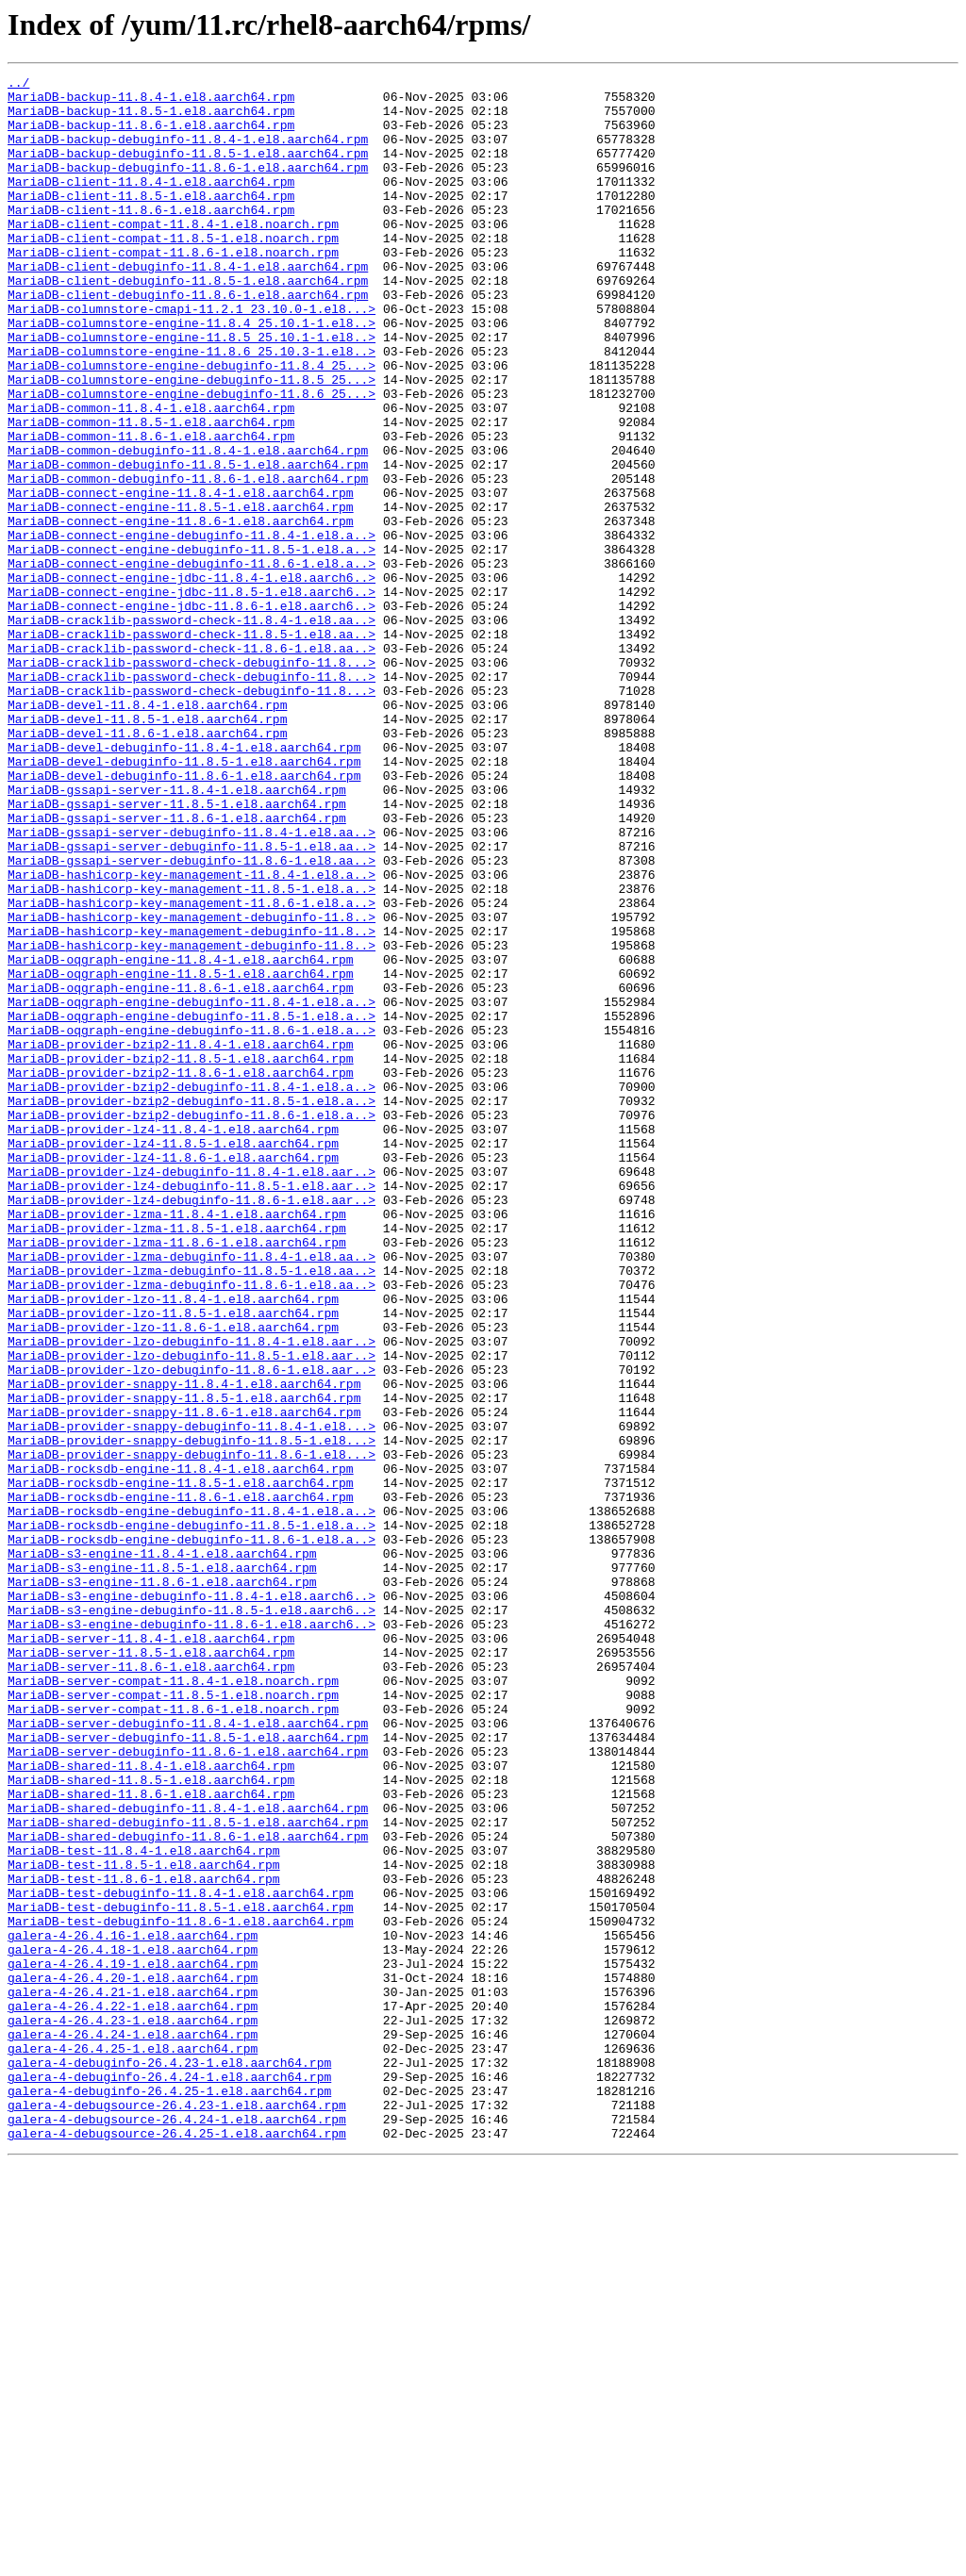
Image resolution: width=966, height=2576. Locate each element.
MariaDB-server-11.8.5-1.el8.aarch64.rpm (151, 1968)
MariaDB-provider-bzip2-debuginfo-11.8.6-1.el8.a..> (191, 1323)
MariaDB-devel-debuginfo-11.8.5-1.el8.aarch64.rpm (184, 899)
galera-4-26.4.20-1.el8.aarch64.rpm (133, 2359)
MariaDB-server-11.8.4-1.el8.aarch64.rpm (151, 1951)
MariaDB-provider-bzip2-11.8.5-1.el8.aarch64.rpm (181, 1255)
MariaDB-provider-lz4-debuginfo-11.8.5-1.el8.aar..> (191, 1408)
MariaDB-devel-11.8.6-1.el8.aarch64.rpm (147, 865)
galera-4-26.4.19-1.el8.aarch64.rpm (133, 2342)
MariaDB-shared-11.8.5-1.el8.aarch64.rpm (151, 2121)
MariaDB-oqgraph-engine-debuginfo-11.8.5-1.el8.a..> (191, 1205)
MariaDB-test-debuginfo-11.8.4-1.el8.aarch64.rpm (181, 2257)
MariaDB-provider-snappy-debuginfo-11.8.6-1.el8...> (191, 1731)
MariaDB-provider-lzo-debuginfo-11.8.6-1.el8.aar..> (191, 1629)
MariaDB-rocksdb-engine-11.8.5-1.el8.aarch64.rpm (181, 1765)
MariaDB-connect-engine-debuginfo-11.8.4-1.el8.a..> (191, 627)
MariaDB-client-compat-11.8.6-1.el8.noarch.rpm (173, 288)
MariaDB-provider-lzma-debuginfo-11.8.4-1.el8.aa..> (191, 1493)
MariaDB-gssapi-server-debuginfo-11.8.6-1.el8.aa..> (191, 1018)
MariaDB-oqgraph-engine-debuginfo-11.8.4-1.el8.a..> (191, 1188)
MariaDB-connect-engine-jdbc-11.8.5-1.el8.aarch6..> (191, 695)
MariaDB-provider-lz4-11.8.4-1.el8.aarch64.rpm (173, 1340)
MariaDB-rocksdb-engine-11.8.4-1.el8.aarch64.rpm (181, 1748)
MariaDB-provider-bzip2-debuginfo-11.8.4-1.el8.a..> (191, 1289)
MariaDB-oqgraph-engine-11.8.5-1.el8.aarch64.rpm (181, 1154)
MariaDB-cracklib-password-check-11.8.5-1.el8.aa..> (191, 746)
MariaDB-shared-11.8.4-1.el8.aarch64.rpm (151, 2104)
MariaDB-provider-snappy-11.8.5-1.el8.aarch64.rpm (184, 1663)
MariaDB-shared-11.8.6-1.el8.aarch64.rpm (151, 2138)
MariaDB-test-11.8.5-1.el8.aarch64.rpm (144, 2223)
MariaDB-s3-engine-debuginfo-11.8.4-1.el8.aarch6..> (191, 1900)
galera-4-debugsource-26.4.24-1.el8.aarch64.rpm (177, 2528)
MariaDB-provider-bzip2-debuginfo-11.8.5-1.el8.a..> (191, 1306)
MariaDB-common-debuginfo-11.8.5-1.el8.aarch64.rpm (188, 543)
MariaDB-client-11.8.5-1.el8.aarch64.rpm (151, 220)
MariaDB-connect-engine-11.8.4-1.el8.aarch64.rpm (181, 577)
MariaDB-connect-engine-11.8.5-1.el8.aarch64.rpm (181, 594)
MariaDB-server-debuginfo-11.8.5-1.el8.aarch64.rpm (188, 2070)
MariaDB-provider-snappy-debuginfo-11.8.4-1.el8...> (191, 1697)
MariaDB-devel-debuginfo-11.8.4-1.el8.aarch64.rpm (184, 882)
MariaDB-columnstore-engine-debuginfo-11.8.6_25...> (191, 458)
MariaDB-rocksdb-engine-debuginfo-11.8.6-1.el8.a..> (191, 1833)
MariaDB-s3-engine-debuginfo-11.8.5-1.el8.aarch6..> (191, 1917)
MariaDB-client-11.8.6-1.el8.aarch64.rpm (151, 237)
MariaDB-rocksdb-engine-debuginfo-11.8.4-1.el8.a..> (191, 1799)
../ (18, 84)
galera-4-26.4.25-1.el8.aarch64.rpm (133, 2444)
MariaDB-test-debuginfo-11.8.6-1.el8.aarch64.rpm (181, 2291)
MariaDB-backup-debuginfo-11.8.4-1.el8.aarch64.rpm (188, 152)
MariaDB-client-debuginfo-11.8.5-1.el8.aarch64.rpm (188, 322)
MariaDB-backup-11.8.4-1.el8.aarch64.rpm (151, 101)
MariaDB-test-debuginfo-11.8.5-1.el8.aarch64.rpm (181, 2274)
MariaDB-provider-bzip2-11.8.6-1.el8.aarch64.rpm (181, 1272)
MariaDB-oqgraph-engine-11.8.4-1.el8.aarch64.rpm (181, 1137)
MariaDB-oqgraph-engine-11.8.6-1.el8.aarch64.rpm (181, 1171)
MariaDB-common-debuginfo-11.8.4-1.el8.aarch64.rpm (188, 526)
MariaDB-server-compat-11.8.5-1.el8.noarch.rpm (173, 2019)
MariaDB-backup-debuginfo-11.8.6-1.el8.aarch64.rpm (188, 186)
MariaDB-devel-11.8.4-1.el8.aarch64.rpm (147, 831)
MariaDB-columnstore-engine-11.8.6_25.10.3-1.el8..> (191, 407)
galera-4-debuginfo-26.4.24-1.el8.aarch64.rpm (169, 2477)
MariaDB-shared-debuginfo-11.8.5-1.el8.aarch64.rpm (188, 2172)
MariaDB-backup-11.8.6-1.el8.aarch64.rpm (151, 135)
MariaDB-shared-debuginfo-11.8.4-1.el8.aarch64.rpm (188, 2155)
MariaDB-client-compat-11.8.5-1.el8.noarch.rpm (173, 271)
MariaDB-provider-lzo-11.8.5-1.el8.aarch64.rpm (173, 1561)
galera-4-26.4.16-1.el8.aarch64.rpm (133, 2308)
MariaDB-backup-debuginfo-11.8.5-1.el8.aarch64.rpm (188, 169)
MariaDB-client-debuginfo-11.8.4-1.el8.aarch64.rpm (188, 305)
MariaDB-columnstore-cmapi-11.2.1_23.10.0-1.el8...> (191, 356)
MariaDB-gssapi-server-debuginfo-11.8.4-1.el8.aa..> (191, 984)
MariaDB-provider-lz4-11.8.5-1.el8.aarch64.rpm (173, 1357)
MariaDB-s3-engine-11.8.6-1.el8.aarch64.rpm (162, 1883)
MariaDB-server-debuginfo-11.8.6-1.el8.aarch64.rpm (188, 2087)
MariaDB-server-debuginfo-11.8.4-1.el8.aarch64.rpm (188, 2053)
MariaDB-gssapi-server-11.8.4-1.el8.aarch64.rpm (177, 933)
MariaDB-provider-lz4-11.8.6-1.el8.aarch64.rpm (173, 1374)
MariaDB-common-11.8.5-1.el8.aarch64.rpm (151, 492)
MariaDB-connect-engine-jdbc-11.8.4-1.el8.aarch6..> (191, 678)
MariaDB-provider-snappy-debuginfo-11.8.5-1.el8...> (191, 1714)
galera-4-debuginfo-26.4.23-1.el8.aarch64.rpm (169, 2460)
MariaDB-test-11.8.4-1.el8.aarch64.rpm (144, 2206)
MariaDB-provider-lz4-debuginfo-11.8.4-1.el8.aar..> (191, 1391)
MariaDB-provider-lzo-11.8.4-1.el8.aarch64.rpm (173, 1544)
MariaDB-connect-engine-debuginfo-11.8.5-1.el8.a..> (191, 644)
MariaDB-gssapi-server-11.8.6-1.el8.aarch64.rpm (177, 967)
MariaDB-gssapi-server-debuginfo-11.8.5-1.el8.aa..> (191, 1001)
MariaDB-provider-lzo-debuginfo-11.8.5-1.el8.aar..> (191, 1612)
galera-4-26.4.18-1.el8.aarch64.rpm (133, 2325)
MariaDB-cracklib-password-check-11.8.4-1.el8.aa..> (191, 729)
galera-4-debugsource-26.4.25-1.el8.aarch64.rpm (177, 2545)
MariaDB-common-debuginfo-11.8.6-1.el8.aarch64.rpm (188, 560)
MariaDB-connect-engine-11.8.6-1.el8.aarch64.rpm (181, 611)
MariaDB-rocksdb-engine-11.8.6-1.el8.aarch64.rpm (181, 1782)
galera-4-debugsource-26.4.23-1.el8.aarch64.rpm (177, 2511)
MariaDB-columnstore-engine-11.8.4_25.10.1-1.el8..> (191, 373)
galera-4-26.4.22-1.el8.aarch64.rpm (133, 2393)
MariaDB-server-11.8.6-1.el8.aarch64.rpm (151, 1985)
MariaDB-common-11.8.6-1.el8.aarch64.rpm (151, 509)
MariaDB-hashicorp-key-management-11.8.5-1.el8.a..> (191, 1052)
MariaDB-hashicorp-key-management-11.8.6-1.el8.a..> (191, 1069)
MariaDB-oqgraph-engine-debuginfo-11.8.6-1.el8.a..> (191, 1222)
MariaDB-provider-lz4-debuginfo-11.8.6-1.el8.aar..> (191, 1425)
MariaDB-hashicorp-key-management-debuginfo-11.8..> (191, 1086)
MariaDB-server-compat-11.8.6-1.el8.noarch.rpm (173, 2036)
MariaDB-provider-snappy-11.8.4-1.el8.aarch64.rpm (184, 1646)
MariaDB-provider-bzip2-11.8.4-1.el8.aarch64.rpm (181, 1238)
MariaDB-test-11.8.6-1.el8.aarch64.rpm (144, 2240)
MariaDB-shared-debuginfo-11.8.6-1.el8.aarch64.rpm (188, 2189)
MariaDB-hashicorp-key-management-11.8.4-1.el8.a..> (191, 1035)
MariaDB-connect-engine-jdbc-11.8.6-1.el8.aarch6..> (191, 712)
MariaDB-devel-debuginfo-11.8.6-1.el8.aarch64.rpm (184, 916)
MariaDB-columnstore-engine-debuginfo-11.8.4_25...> (191, 424)
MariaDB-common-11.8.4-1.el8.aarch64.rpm (151, 475)
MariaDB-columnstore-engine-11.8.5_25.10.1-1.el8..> (191, 390)
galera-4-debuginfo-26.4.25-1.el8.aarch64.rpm (169, 2494)
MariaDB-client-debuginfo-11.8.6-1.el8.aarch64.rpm (188, 339)
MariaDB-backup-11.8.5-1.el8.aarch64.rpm (151, 118)
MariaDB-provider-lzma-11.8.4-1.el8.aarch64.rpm (177, 1442)
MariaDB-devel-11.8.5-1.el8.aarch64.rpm (147, 848)
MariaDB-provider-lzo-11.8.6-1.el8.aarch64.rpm (173, 1578)
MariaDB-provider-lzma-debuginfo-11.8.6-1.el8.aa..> (191, 1527)
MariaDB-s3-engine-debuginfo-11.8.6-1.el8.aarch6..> (191, 1934)
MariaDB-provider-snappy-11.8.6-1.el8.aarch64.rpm (184, 1680)
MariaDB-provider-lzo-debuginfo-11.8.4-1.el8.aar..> (191, 1595)
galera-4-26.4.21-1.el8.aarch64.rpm (133, 2376)
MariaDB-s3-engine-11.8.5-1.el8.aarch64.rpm (162, 1866)
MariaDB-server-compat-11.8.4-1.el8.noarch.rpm (173, 2002)
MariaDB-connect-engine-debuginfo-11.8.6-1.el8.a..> (191, 661)
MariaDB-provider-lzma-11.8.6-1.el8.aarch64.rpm (177, 1476)
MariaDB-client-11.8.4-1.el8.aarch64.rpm (151, 203)
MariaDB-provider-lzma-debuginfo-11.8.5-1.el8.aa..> (191, 1510)
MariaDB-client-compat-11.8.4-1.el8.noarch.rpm (173, 254)
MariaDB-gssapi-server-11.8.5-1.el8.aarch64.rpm (177, 950)
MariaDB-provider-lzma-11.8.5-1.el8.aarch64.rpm (177, 1459)
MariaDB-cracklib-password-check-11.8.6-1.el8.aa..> (191, 763)
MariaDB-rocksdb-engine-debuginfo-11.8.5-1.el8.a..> (191, 1816)
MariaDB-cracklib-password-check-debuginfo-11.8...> (191, 780)
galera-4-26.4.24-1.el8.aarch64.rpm (133, 2427)
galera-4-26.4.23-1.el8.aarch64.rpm (133, 2410)
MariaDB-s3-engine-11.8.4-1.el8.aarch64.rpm (162, 1849)
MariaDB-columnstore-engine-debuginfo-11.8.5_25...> (191, 441)
